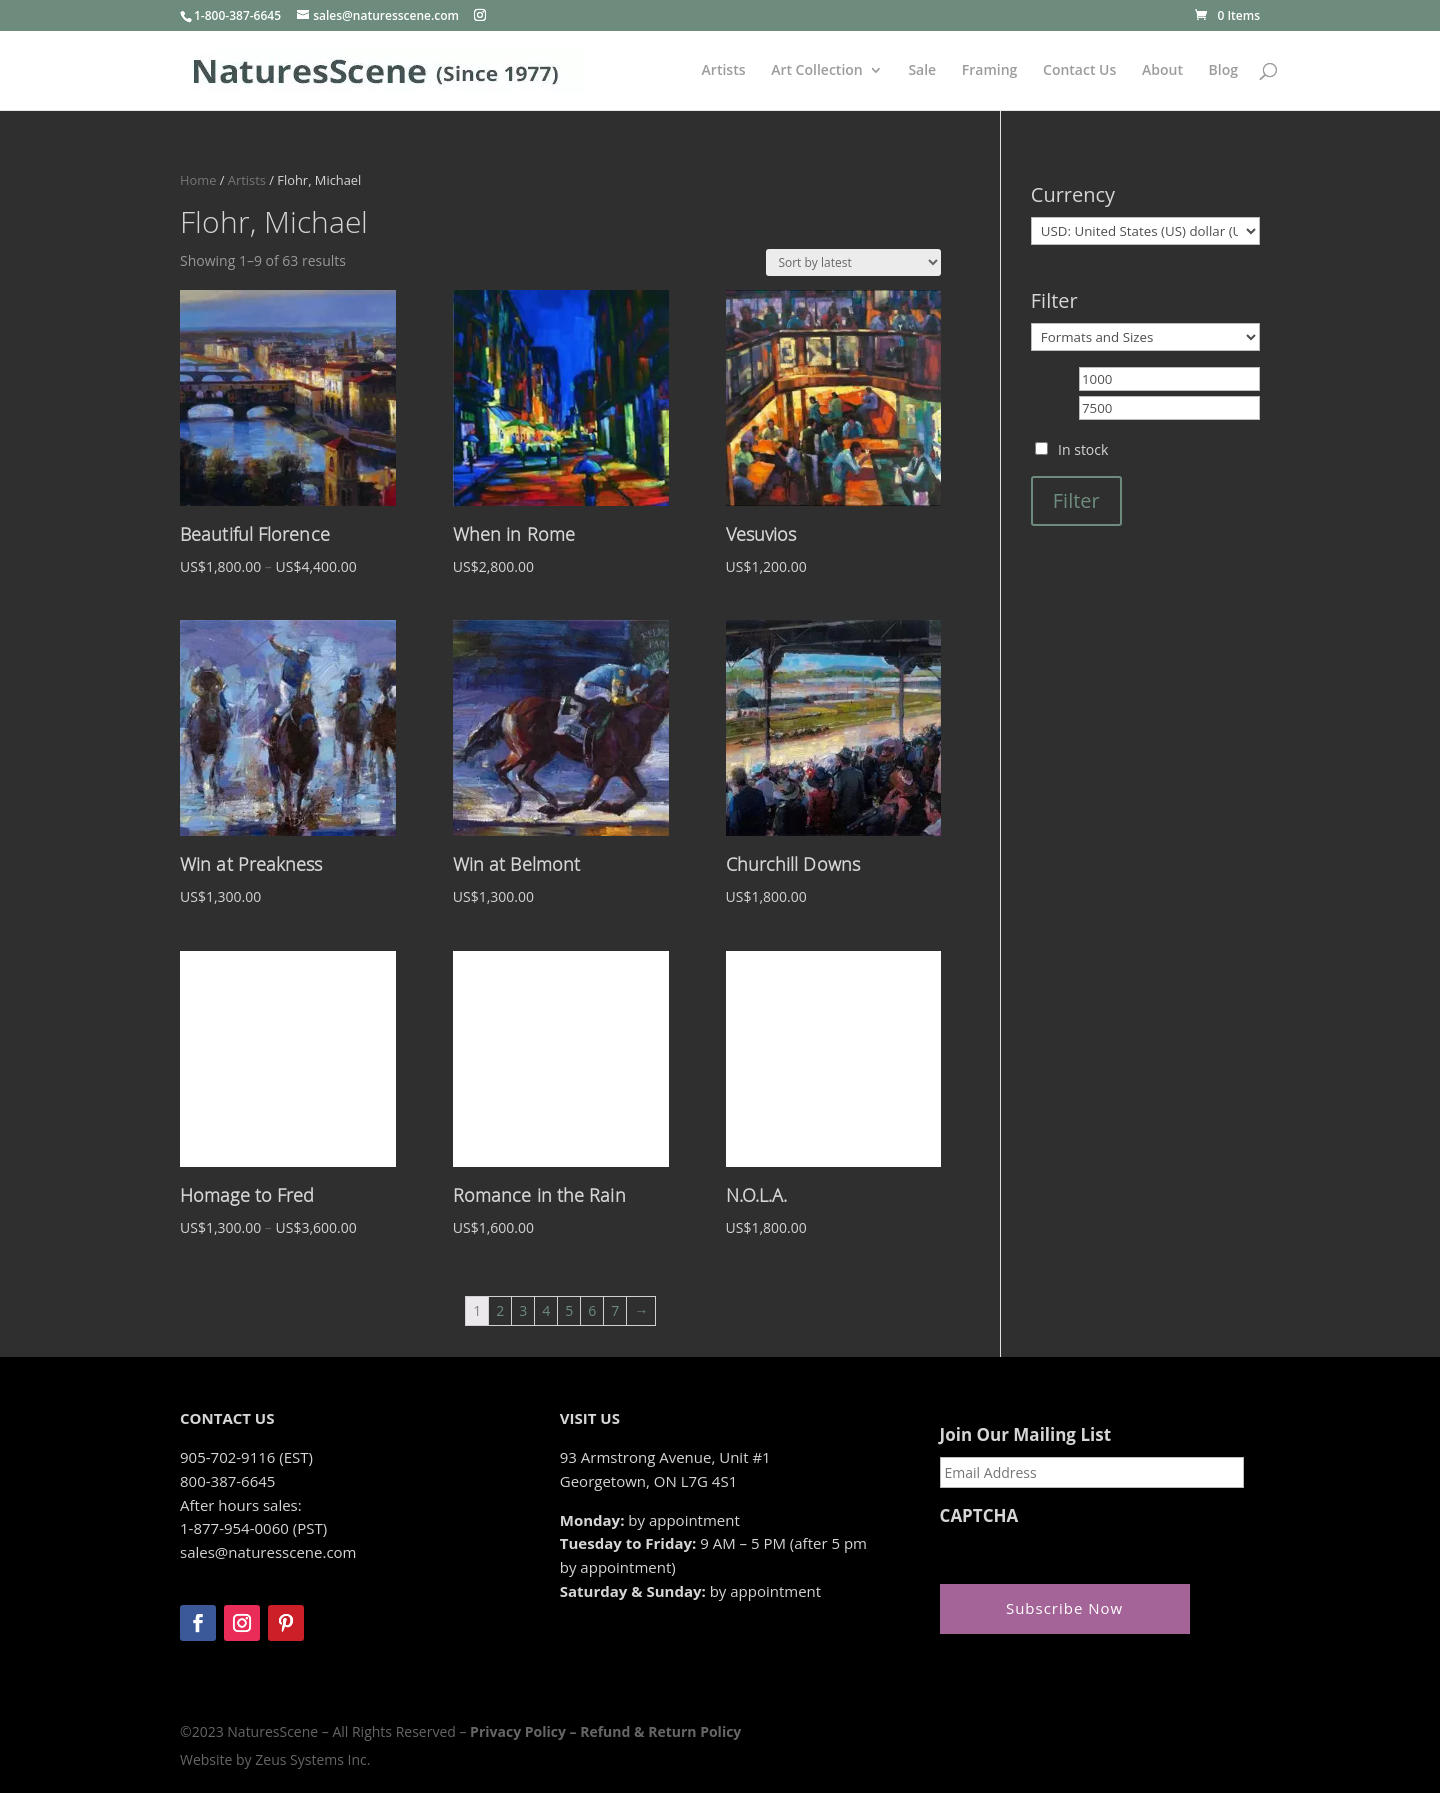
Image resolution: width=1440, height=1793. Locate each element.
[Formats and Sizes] (1145, 337)
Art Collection (817, 71)
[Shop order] (853, 262)
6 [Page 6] (592, 1310)
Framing (990, 71)
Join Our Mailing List (1025, 1435)
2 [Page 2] (500, 1310)
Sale (922, 71)
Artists (724, 71)
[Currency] (1145, 231)
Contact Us (1079, 71)
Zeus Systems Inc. (312, 1759)
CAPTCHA (979, 1516)
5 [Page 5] (569, 1310)
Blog (1223, 71)
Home (198, 180)
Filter (1076, 500)
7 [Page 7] (615, 1310)
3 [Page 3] (523, 1310)
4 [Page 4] (546, 1310)
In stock (1083, 449)
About (1162, 71)
